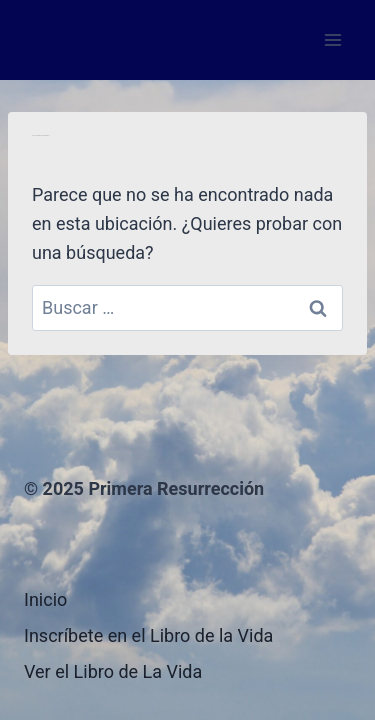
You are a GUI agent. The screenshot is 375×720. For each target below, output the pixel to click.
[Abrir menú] (332, 39)
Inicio (45, 599)
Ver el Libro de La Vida (113, 671)
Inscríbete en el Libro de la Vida (148, 635)
